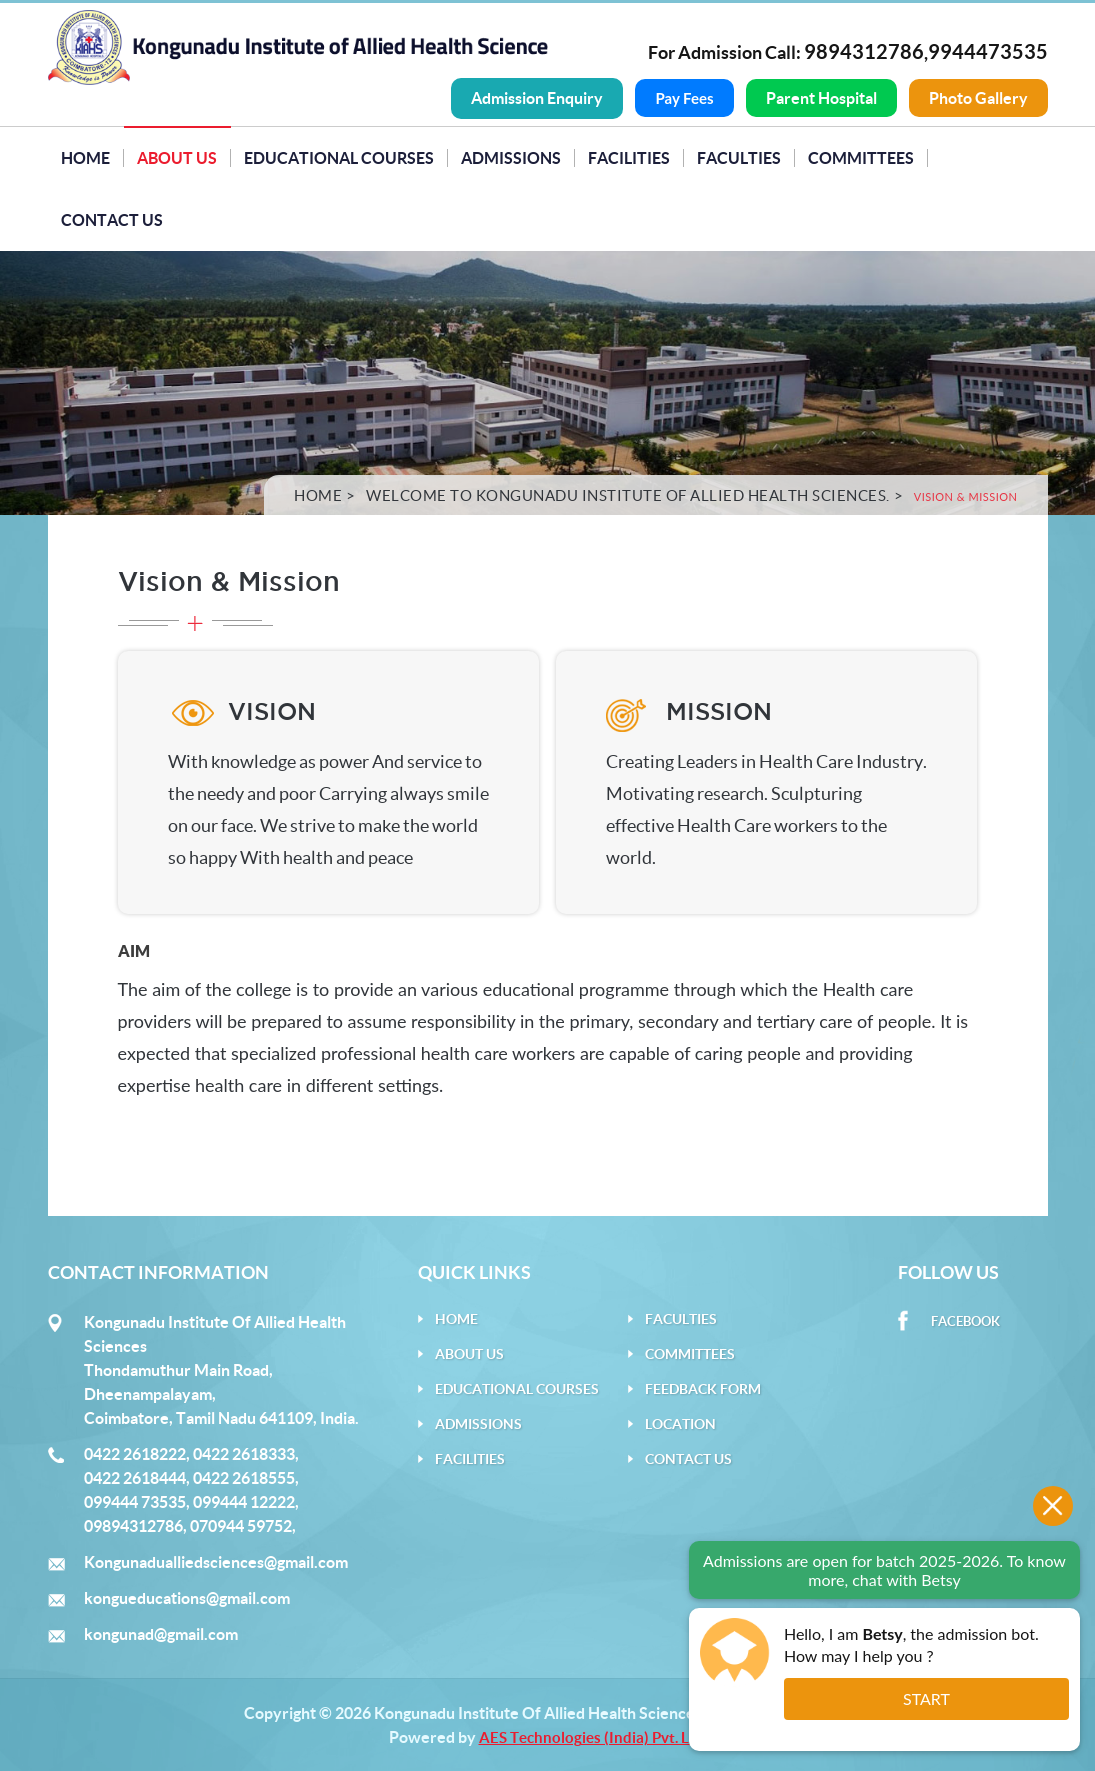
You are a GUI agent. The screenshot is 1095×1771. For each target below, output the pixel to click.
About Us (177, 157)
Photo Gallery (978, 98)
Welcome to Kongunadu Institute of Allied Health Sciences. (628, 494)
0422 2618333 (244, 1453)
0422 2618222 (135, 1453)
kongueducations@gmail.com (187, 1597)
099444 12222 (244, 1501)
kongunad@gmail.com (161, 1633)
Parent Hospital (821, 98)
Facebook (965, 1320)
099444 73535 (135, 1501)
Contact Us (112, 219)
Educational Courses (339, 157)
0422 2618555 (244, 1477)
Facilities (629, 157)
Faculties (739, 157)
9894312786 (864, 51)
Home (85, 157)
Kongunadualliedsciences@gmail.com (216, 1561)
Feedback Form (703, 1388)
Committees (861, 157)
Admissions (511, 157)
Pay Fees (684, 98)
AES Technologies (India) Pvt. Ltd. (593, 1736)
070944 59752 (241, 1525)
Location (680, 1423)
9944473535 (988, 51)
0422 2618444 (135, 1477)
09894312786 (133, 1525)
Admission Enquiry (537, 98)
